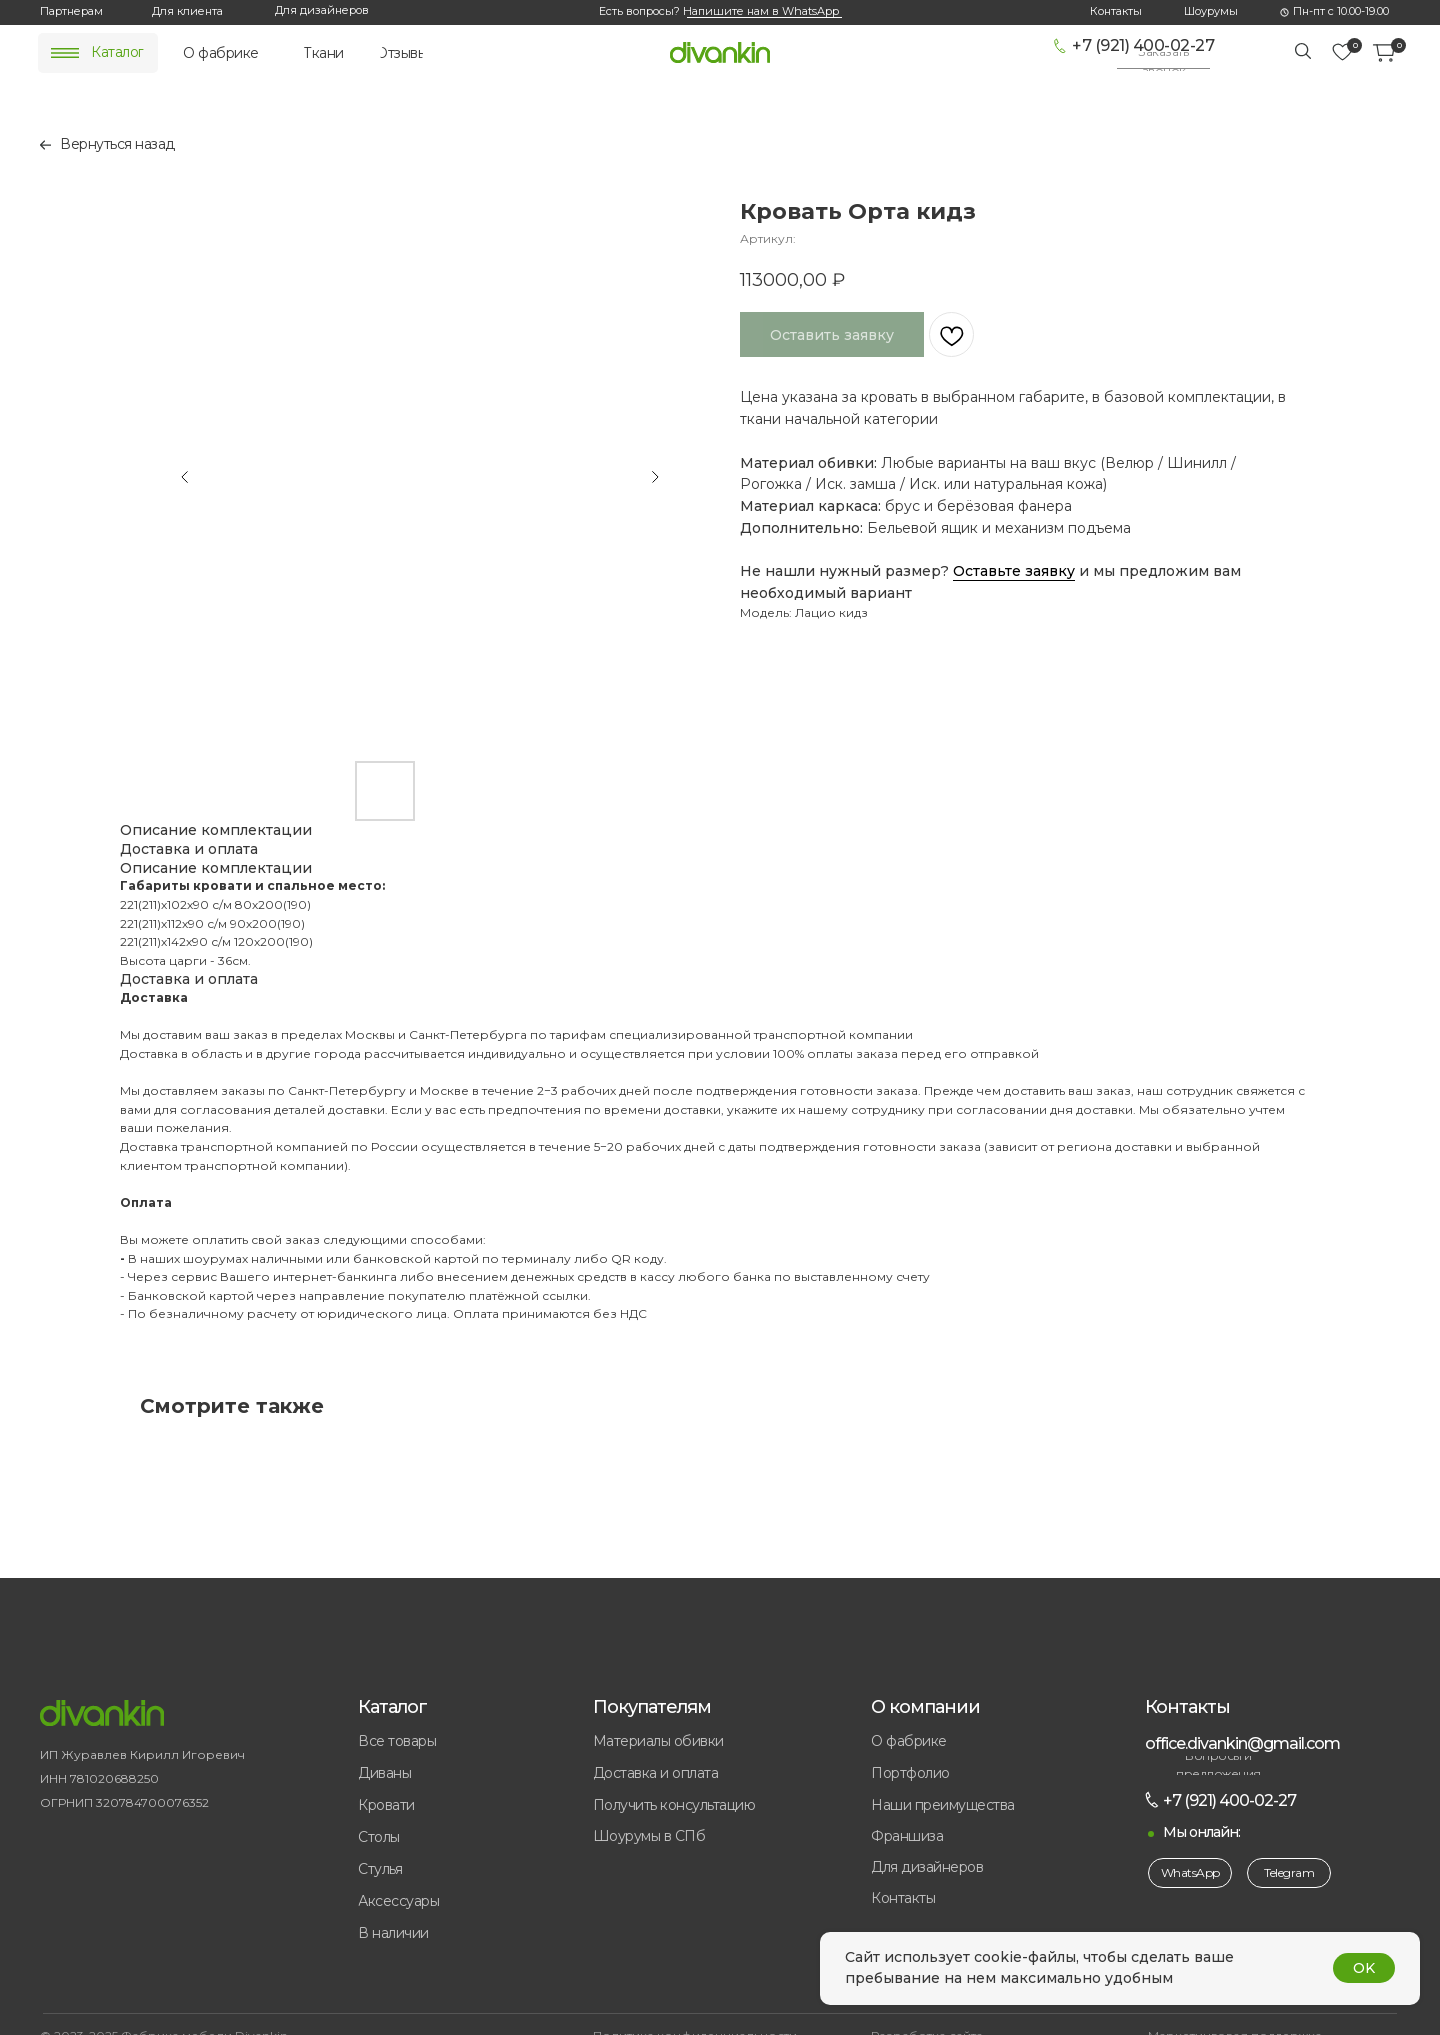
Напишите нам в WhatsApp (761, 11)
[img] (65, 53)
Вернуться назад (117, 144)
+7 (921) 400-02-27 (1143, 45)
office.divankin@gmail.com (1242, 1743)
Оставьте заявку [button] (1014, 571)
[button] (1163, 61)
